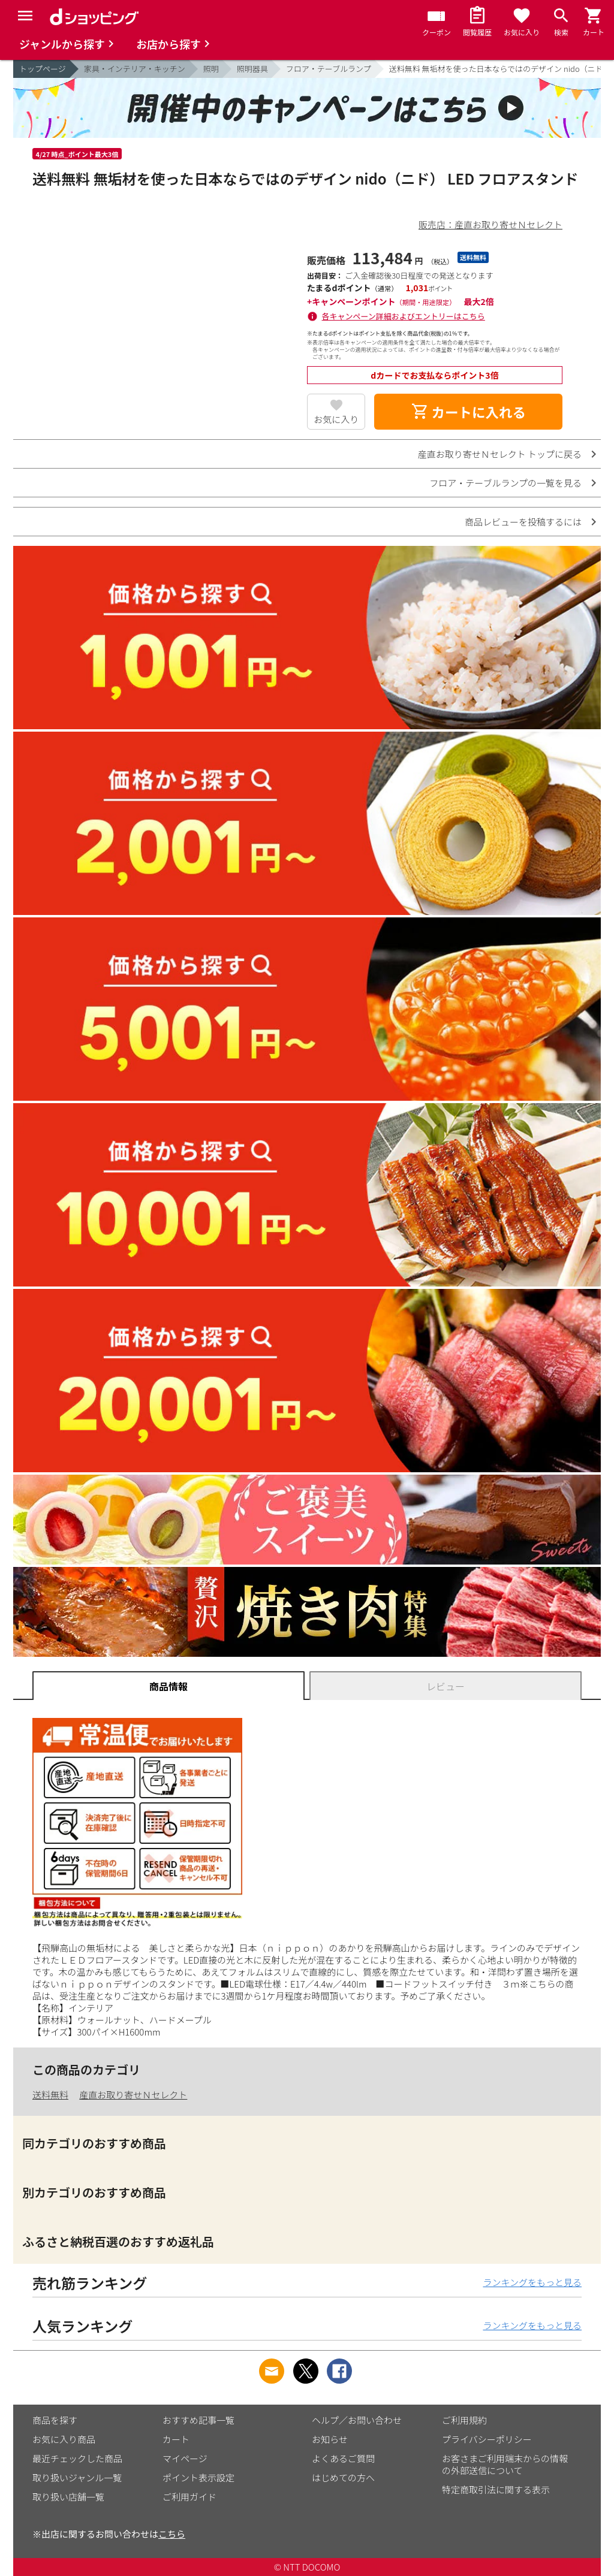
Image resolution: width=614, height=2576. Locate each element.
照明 (211, 68)
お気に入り (336, 419)
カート (175, 2439)
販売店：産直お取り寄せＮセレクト (490, 224)
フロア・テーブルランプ (328, 68)
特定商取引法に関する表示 (496, 2489)
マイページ (184, 2458)
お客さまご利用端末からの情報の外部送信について (505, 2464)
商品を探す (54, 2420)
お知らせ (330, 2439)
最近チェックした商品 (77, 2458)
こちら (171, 2533)
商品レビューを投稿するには (523, 521)
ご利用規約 (464, 2420)
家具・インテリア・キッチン (134, 68)
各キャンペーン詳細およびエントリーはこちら (403, 316)
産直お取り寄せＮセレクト (133, 2094)
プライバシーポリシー (487, 2439)
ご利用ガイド (189, 2496)
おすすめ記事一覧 (198, 2420)
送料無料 (50, 2094)
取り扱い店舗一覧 (68, 2496)
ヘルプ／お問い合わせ (357, 2420)
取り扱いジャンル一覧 (77, 2477)
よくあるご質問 (343, 2458)
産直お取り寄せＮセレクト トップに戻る (500, 453)
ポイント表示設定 (198, 2477)
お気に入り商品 (63, 2439)
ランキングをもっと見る (532, 2282)
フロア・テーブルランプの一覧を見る (505, 482)
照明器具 (252, 68)
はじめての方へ (343, 2477)
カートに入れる (468, 411)
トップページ (42, 68)
